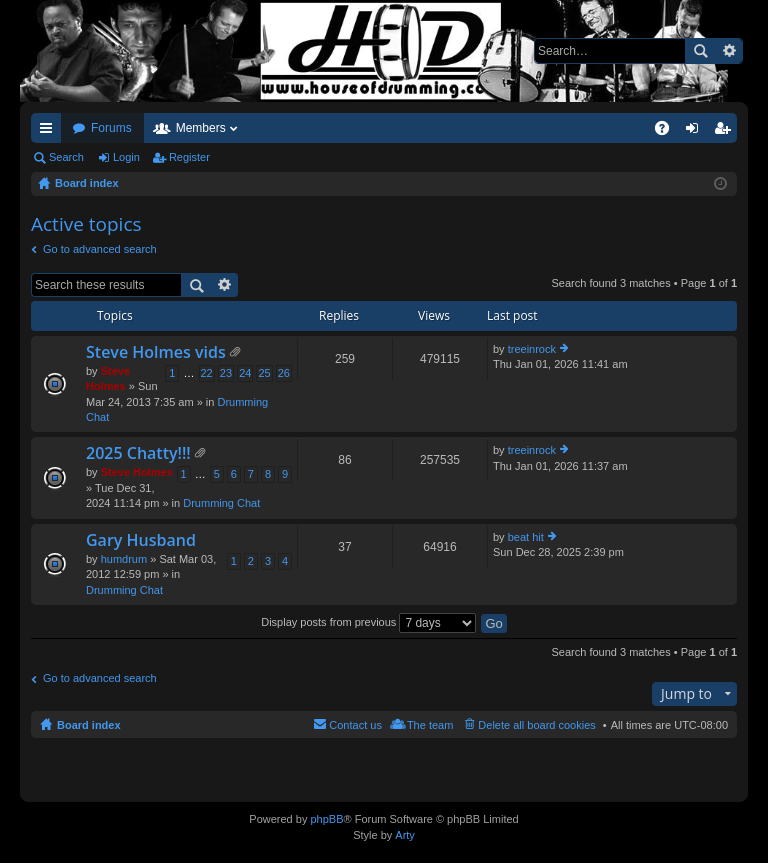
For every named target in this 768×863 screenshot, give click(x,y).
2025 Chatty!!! (138, 454)
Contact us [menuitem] (355, 725)
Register (189, 157)
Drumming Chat (221, 503)
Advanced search (728, 51)
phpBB (326, 819)
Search (700, 51)
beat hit (526, 537)
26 (284, 373)
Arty (405, 835)
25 (264, 373)
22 (207, 373)
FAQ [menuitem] (668, 132)
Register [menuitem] (726, 132)
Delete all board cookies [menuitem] (536, 725)
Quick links (50, 132)
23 (226, 373)
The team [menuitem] (430, 725)
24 (245, 373)
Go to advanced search (100, 249)
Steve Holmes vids (156, 353)
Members (201, 128)
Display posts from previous (368, 622)
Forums (111, 128)
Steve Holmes (137, 472)
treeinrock (532, 349)
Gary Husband (141, 541)
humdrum (124, 559)
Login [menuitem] (696, 132)
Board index (89, 725)
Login (126, 157)
